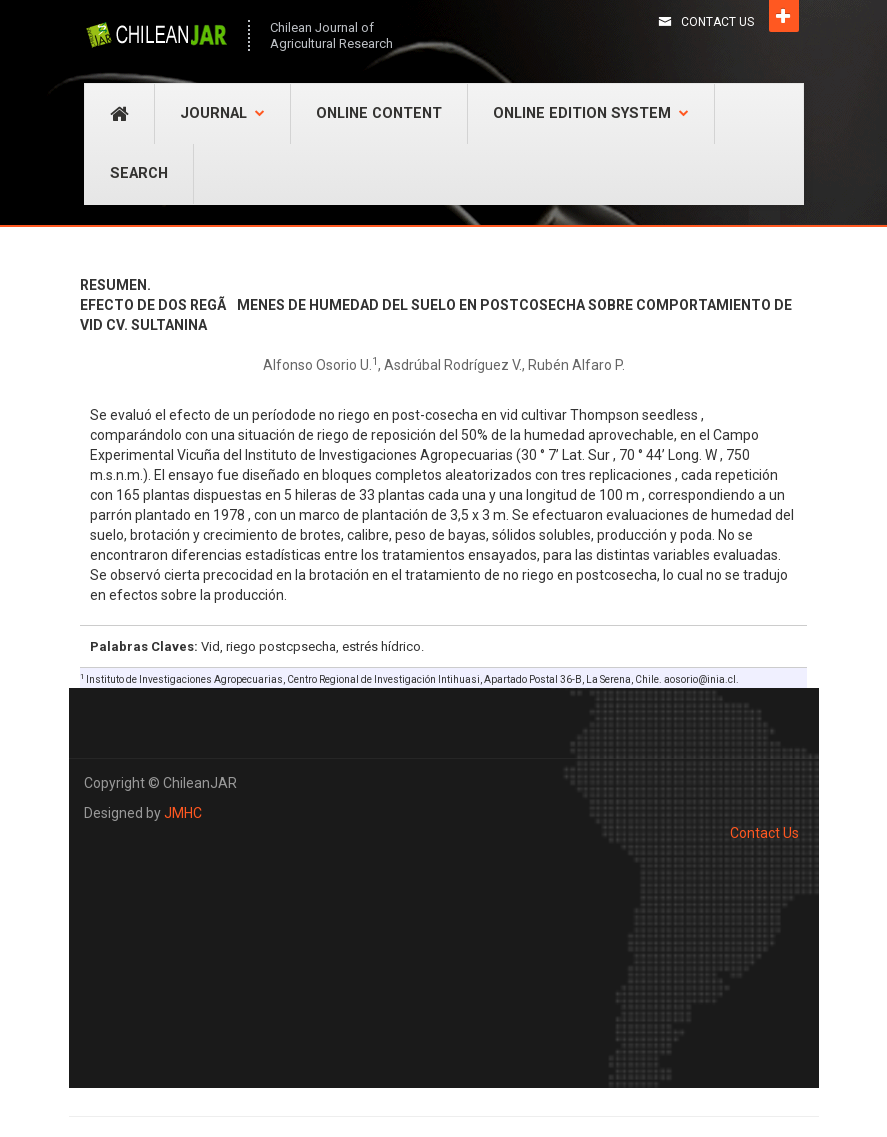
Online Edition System (591, 113)
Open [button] (784, 16)
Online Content (379, 113)
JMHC (183, 813)
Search (139, 173)
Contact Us (717, 22)
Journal (222, 113)
